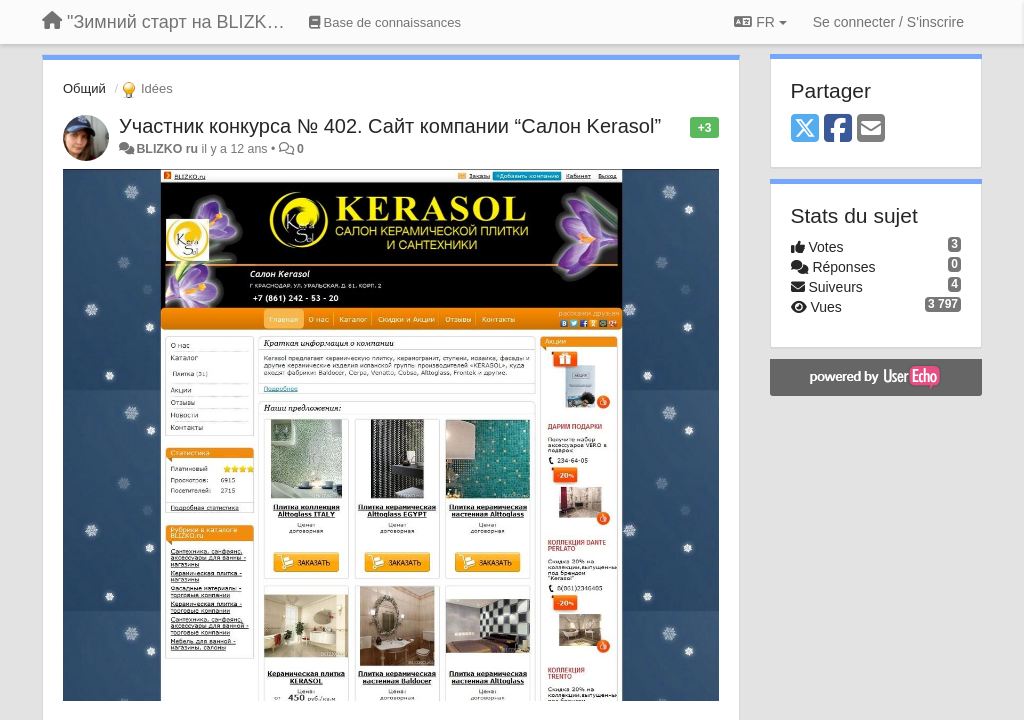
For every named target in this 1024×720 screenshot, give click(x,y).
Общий (84, 88)
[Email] (871, 129)
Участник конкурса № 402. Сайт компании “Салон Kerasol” (390, 126)
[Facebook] (838, 129)
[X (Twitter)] (805, 129)
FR (760, 22)
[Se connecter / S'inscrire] (888, 22)
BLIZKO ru (168, 149)
